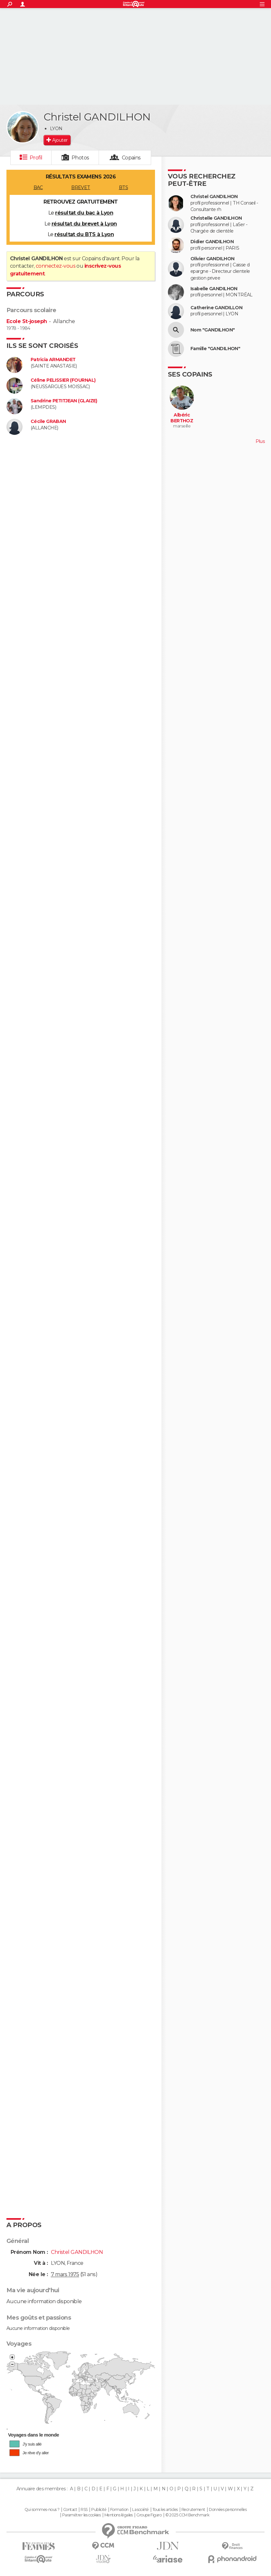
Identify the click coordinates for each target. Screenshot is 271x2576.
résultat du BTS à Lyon (84, 234)
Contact (70, 2509)
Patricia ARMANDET (53, 359)
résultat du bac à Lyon (84, 213)
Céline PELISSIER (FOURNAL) (63, 380)
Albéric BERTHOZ (181, 418)
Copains (131, 158)
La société (140, 2509)
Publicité (98, 2509)
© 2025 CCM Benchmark (187, 2515)
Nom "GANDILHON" (212, 330)
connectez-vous (55, 266)
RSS (84, 2509)
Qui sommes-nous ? (41, 2509)
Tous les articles (165, 2509)
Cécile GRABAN (48, 421)
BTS (123, 187)
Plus (260, 441)
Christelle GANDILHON (216, 218)
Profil (36, 158)
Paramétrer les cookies (81, 2515)
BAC (38, 187)
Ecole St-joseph (26, 321)
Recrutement (193, 2509)
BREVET (80, 187)
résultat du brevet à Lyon (84, 224)
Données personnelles (228, 2509)
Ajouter (59, 140)
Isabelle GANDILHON (213, 289)
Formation (119, 2509)
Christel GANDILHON (214, 196)
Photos (80, 158)
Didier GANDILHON (212, 241)
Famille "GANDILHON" (215, 348)
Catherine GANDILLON (216, 308)
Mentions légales (118, 2515)
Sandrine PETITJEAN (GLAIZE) (64, 401)
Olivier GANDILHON (212, 259)
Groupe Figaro (148, 2515)
